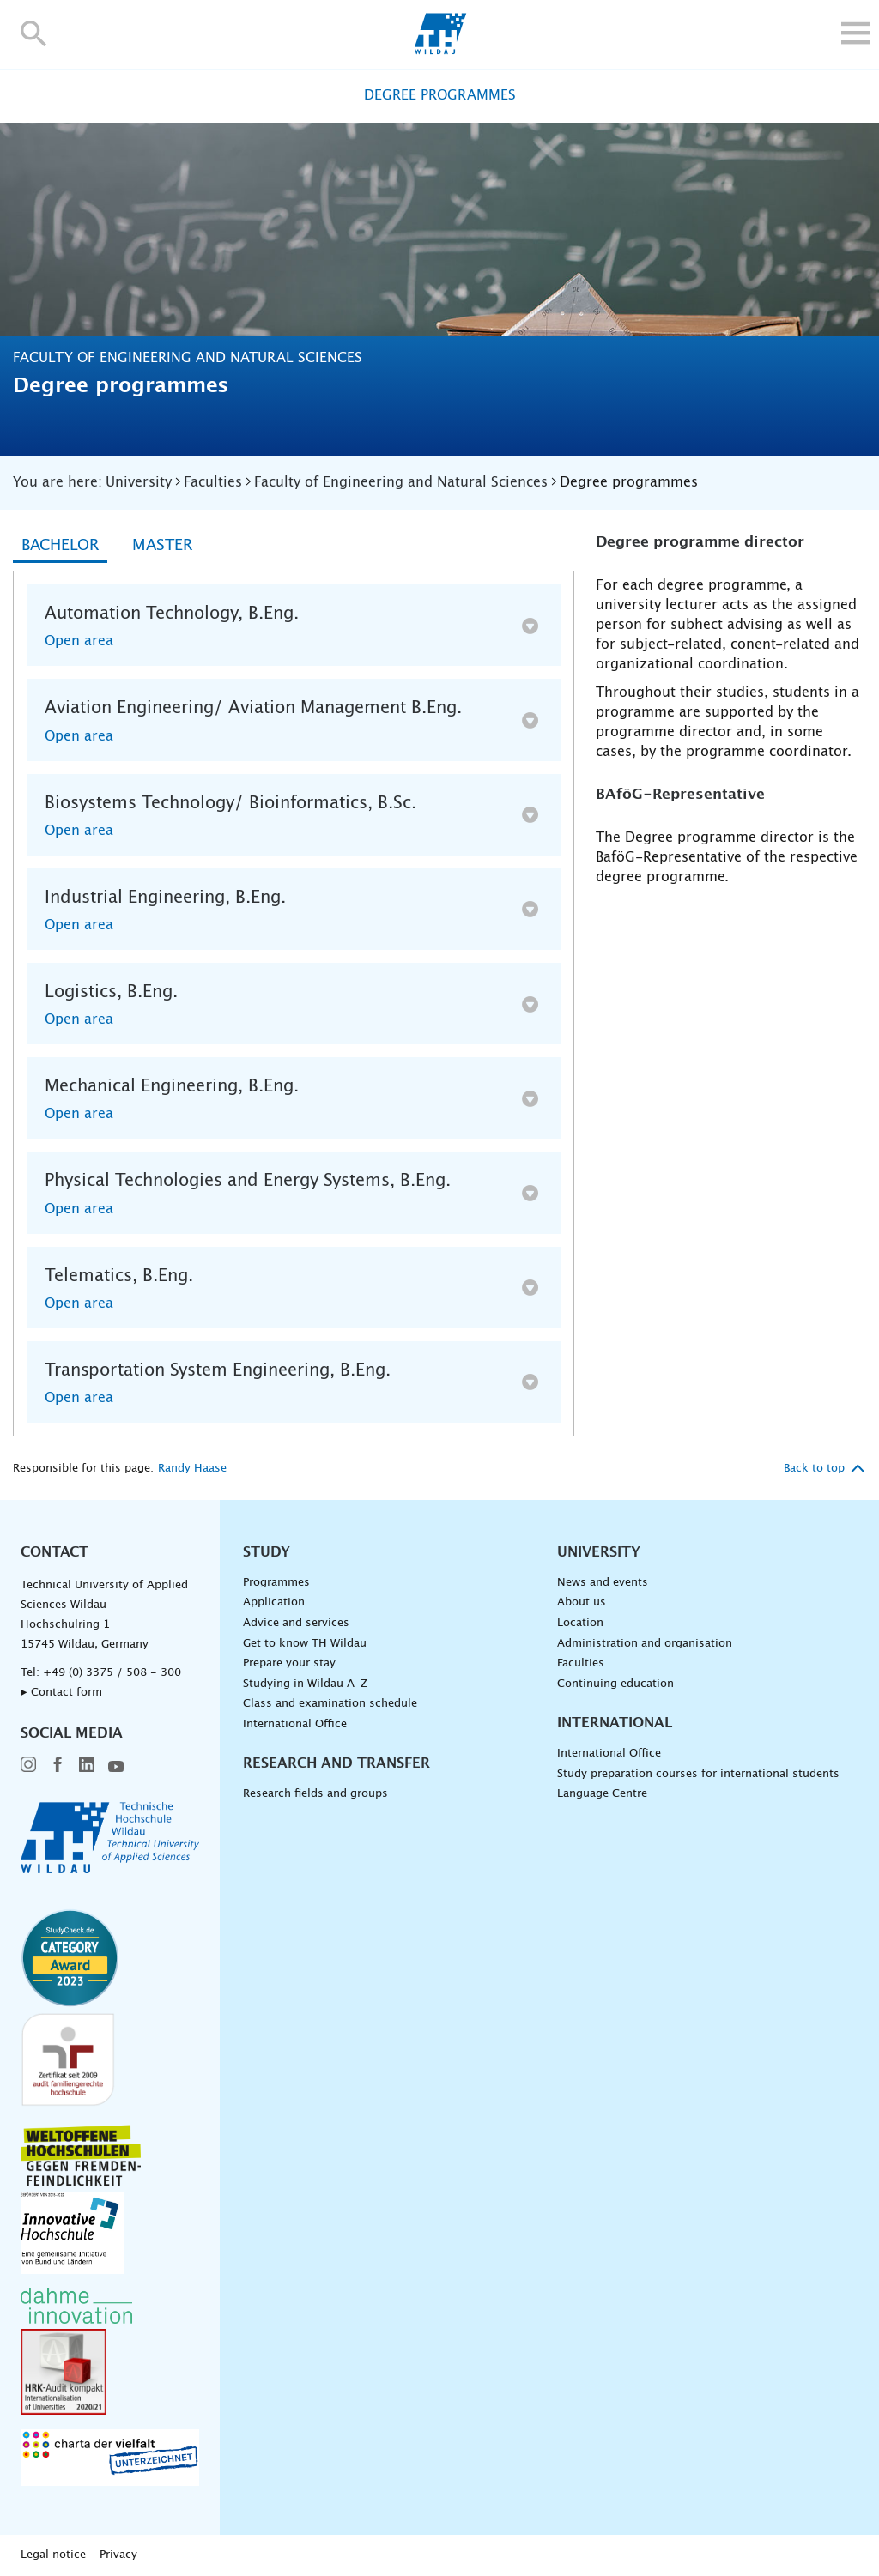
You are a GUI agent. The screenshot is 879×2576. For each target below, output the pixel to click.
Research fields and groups (315, 1793)
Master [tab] (162, 545)
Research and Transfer (336, 1763)
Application (274, 1602)
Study (266, 1552)
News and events (602, 1582)
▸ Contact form (61, 1692)
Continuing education (615, 1684)
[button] (34, 33)
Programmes (276, 1582)
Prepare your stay (289, 1663)
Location (580, 1623)
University (598, 1552)
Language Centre (602, 1793)
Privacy (118, 2555)
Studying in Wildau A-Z (305, 1684)
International (614, 1723)
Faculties (580, 1663)
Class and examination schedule (330, 1703)
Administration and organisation (644, 1643)
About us (581, 1602)
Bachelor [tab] (60, 545)
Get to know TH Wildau (305, 1643)
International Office (295, 1724)
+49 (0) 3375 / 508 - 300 (112, 1672)
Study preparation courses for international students (698, 1774)
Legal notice (53, 2555)
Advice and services (296, 1623)
